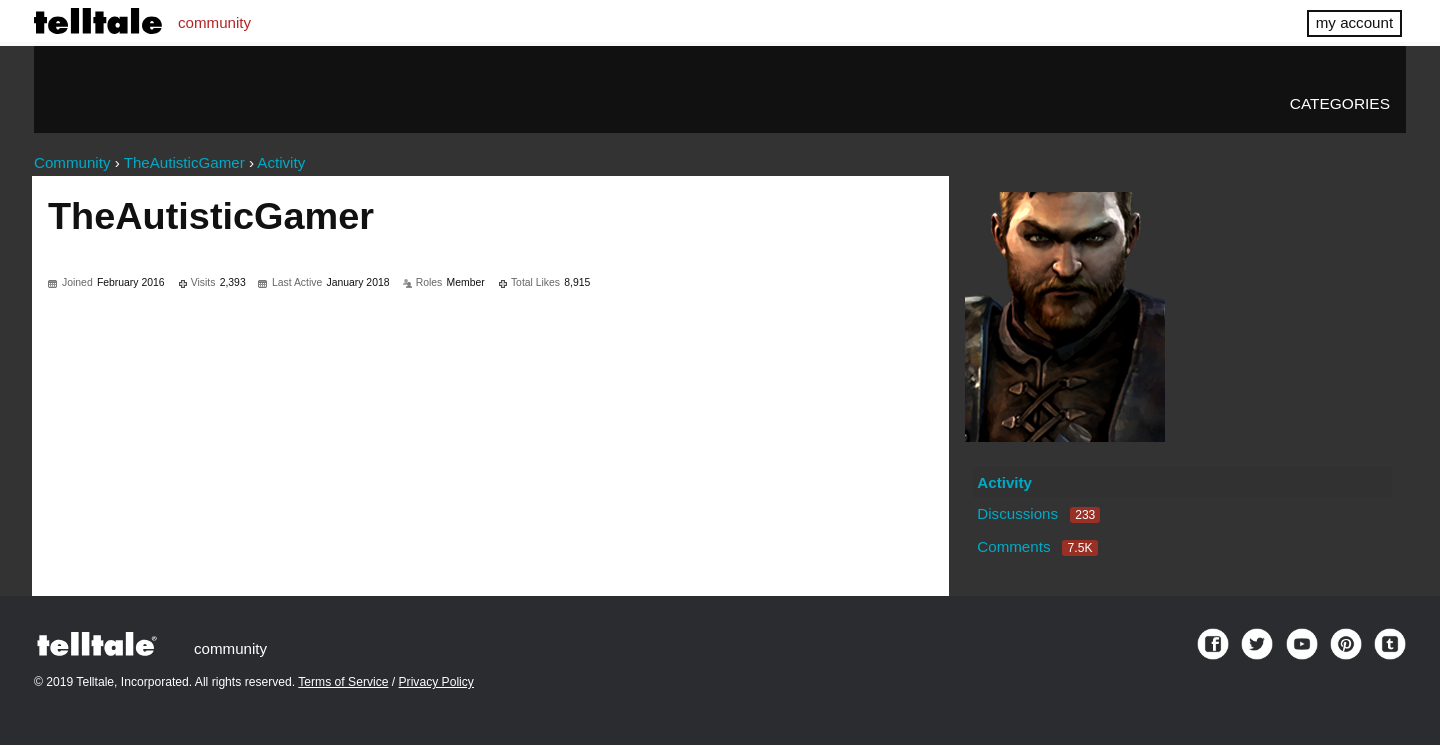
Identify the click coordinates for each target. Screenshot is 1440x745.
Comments (1037, 546)
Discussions (1038, 513)
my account (1354, 22)
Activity (1004, 482)
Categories (1340, 103)
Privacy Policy (436, 682)
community (214, 22)
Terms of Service (343, 682)
